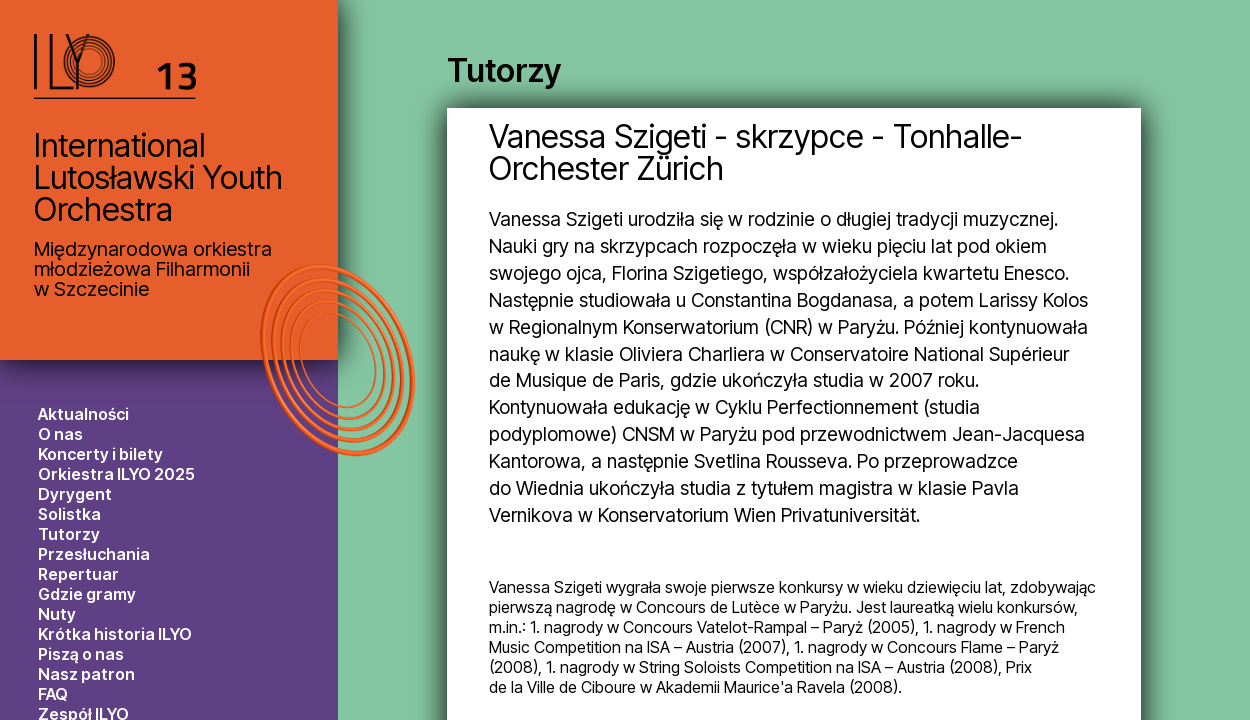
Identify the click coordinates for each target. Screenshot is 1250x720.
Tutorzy (69, 534)
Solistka (69, 514)
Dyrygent (75, 494)
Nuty (57, 614)
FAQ (53, 694)
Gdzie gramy (87, 594)
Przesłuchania (94, 554)
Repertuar (78, 574)
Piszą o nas (81, 654)
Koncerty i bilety (100, 454)
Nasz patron (86, 674)
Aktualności (83, 414)
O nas (60, 434)
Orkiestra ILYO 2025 (116, 474)
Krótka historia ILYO (115, 634)
